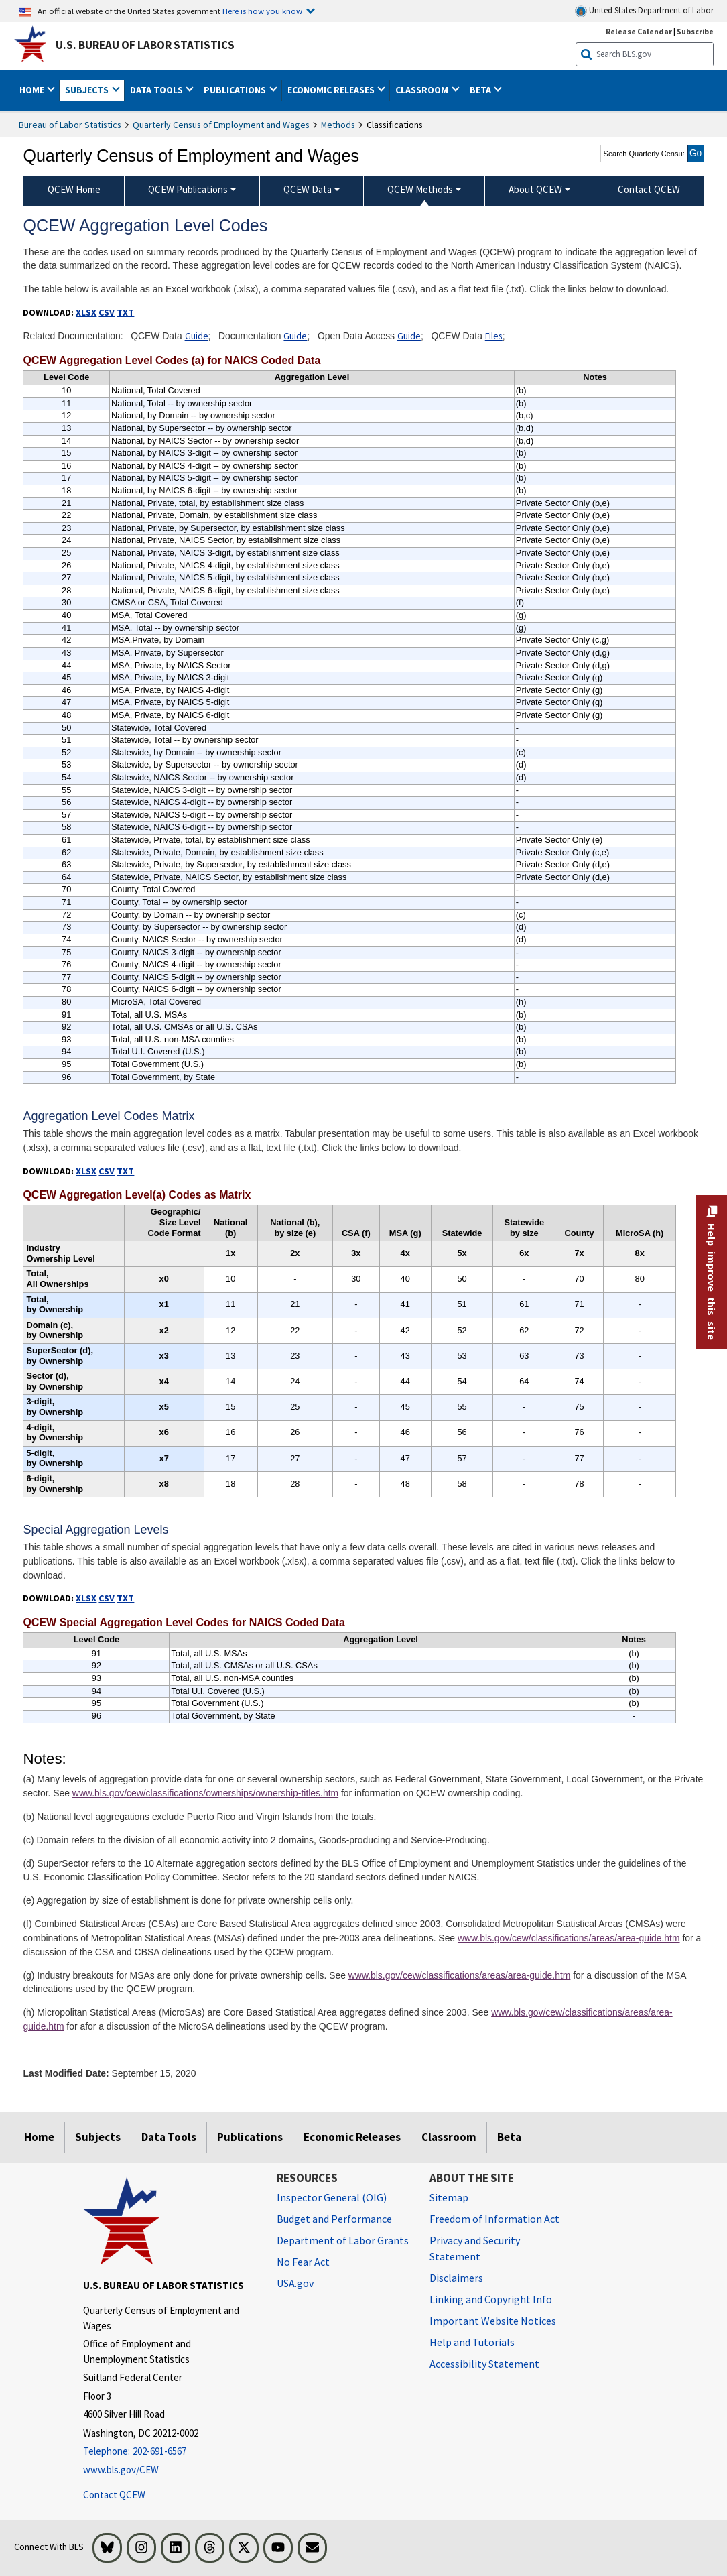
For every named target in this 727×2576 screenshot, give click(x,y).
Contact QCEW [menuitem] (649, 189)
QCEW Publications (188, 189)
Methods (338, 125)
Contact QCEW (114, 2494)
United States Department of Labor (644, 11)
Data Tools (168, 2137)
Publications (250, 2137)
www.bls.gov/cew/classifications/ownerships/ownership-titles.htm (205, 1793)
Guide (196, 336)
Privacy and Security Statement (474, 2248)
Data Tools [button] (157, 90)
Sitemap (448, 2197)
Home (39, 2137)
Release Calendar (639, 31)
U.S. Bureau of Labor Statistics (145, 45)
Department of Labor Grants (343, 2240)
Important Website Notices (492, 2320)
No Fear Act (303, 2261)
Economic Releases (352, 2137)
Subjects (98, 2137)
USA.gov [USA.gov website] (295, 2283)
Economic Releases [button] (332, 90)
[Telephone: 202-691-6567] (170, 2451)
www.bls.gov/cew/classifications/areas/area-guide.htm (569, 1938)
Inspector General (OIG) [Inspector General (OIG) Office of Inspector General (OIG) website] (332, 2197)
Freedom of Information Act (494, 2218)
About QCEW (535, 189)
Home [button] (32, 90)
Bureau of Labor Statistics (70, 125)
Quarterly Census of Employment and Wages (221, 125)
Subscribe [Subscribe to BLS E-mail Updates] (695, 31)
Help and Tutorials (472, 2342)
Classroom (448, 2137)
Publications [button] (236, 90)
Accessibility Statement (484, 2363)
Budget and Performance (334, 2218)
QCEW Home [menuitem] (74, 189)
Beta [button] (481, 90)
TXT (125, 312)
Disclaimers (456, 2277)
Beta (509, 2137)
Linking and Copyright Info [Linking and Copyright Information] (490, 2299)
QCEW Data (307, 189)
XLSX (86, 312)
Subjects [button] (88, 90)
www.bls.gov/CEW (121, 2469)
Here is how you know (262, 10)
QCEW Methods (420, 189)
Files (494, 336)
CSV (106, 312)
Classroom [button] (422, 90)
